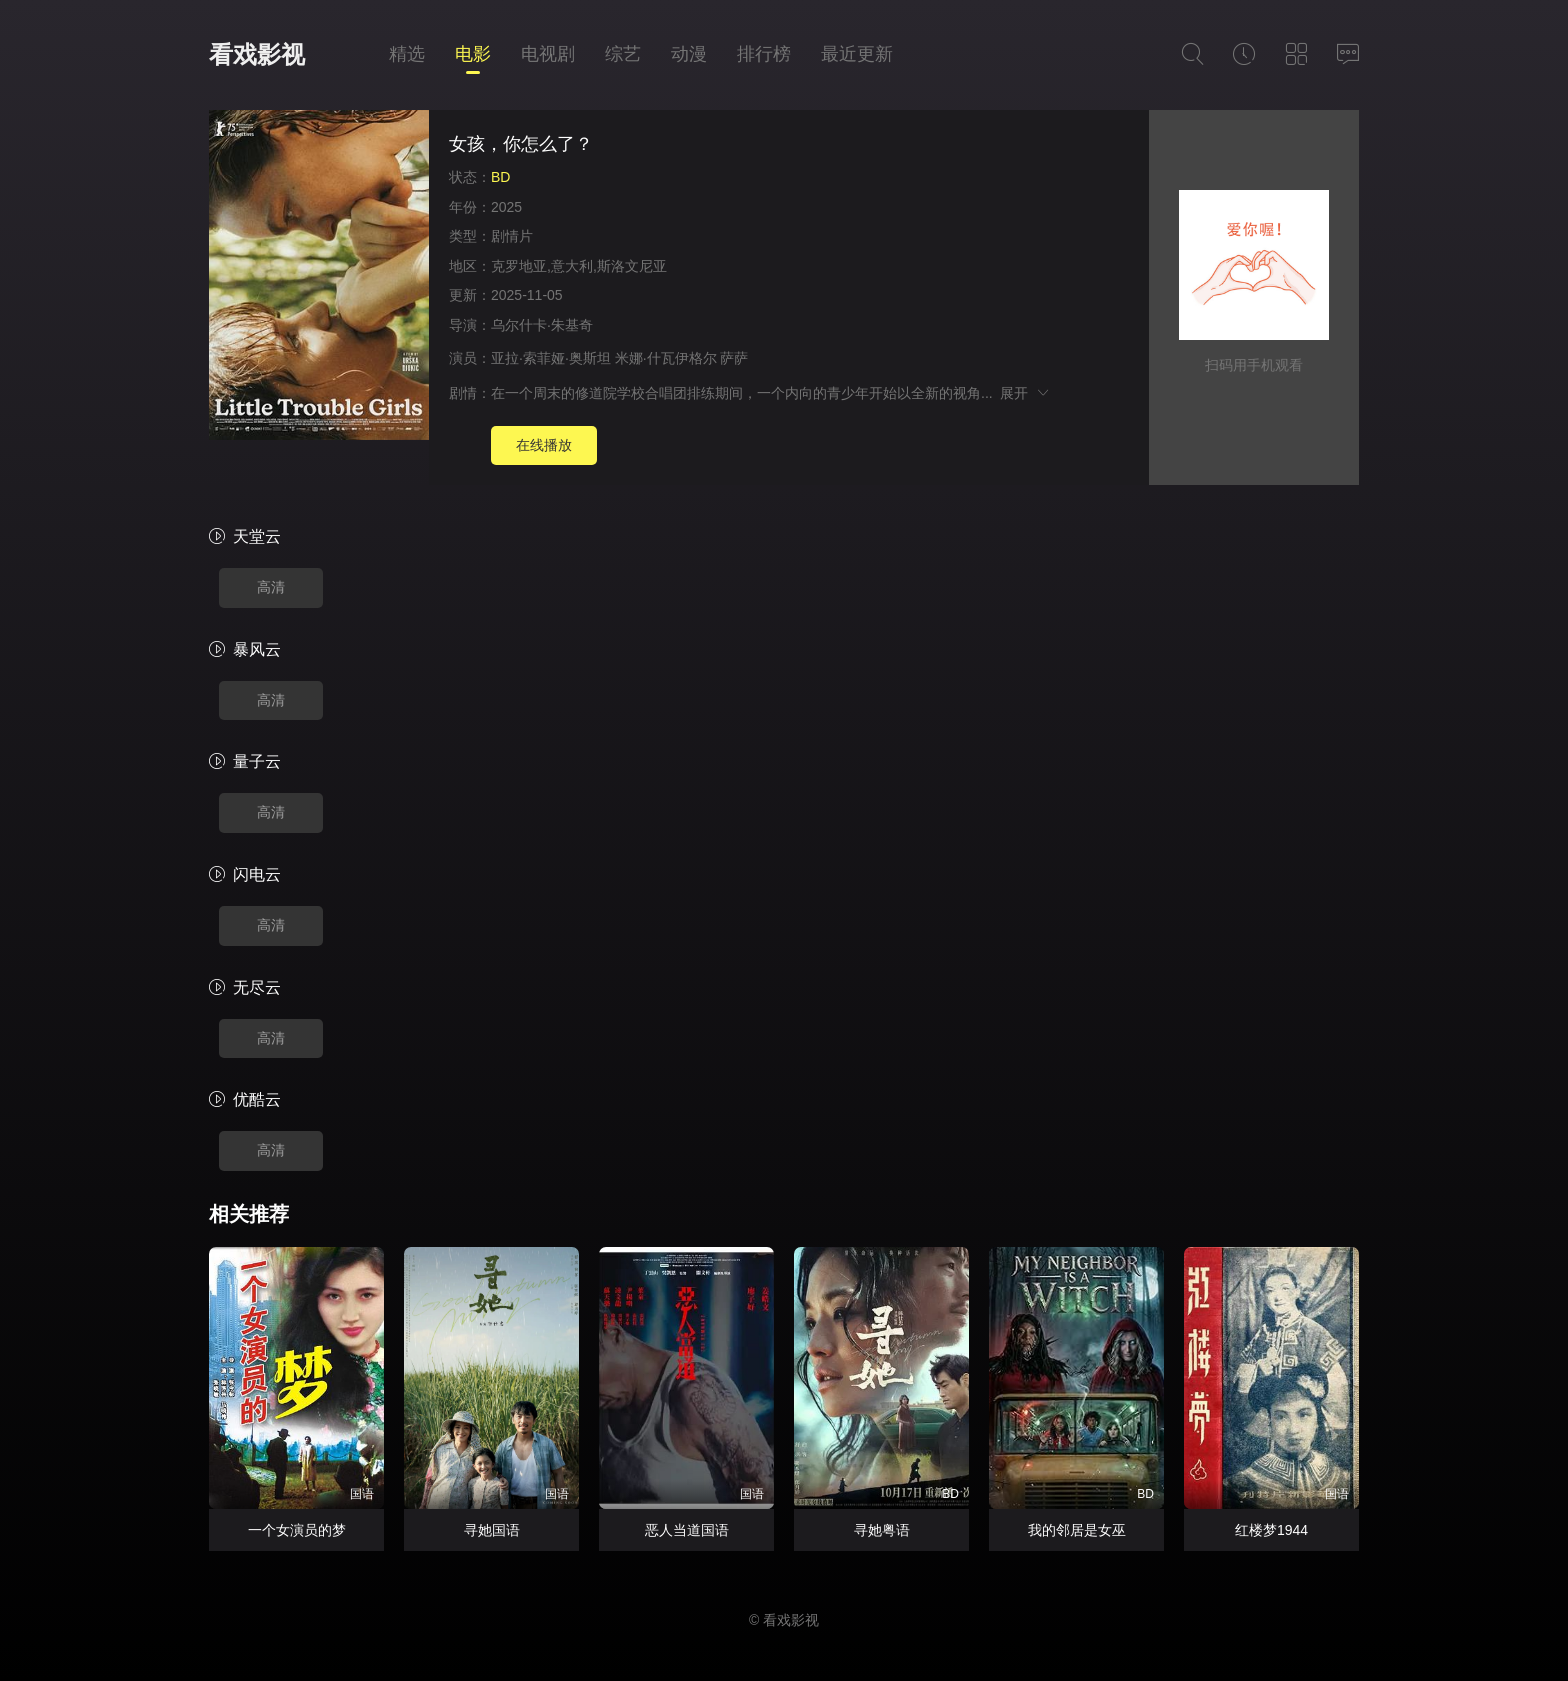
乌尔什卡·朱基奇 (542, 325)
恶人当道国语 (687, 1530)
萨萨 (734, 358)
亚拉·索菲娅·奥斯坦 (551, 358)
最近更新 (857, 54)
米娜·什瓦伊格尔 (666, 358)
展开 (1025, 393)
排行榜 (764, 54)
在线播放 (544, 445)
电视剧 (548, 54)
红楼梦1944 (1271, 1530)
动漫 (689, 54)
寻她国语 (492, 1530)
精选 (407, 54)
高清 (271, 587)
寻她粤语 (882, 1530)
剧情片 (512, 236)
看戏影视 (257, 54)
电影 (473, 54)
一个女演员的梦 (297, 1530)
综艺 (623, 54)
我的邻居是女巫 (1077, 1530)
